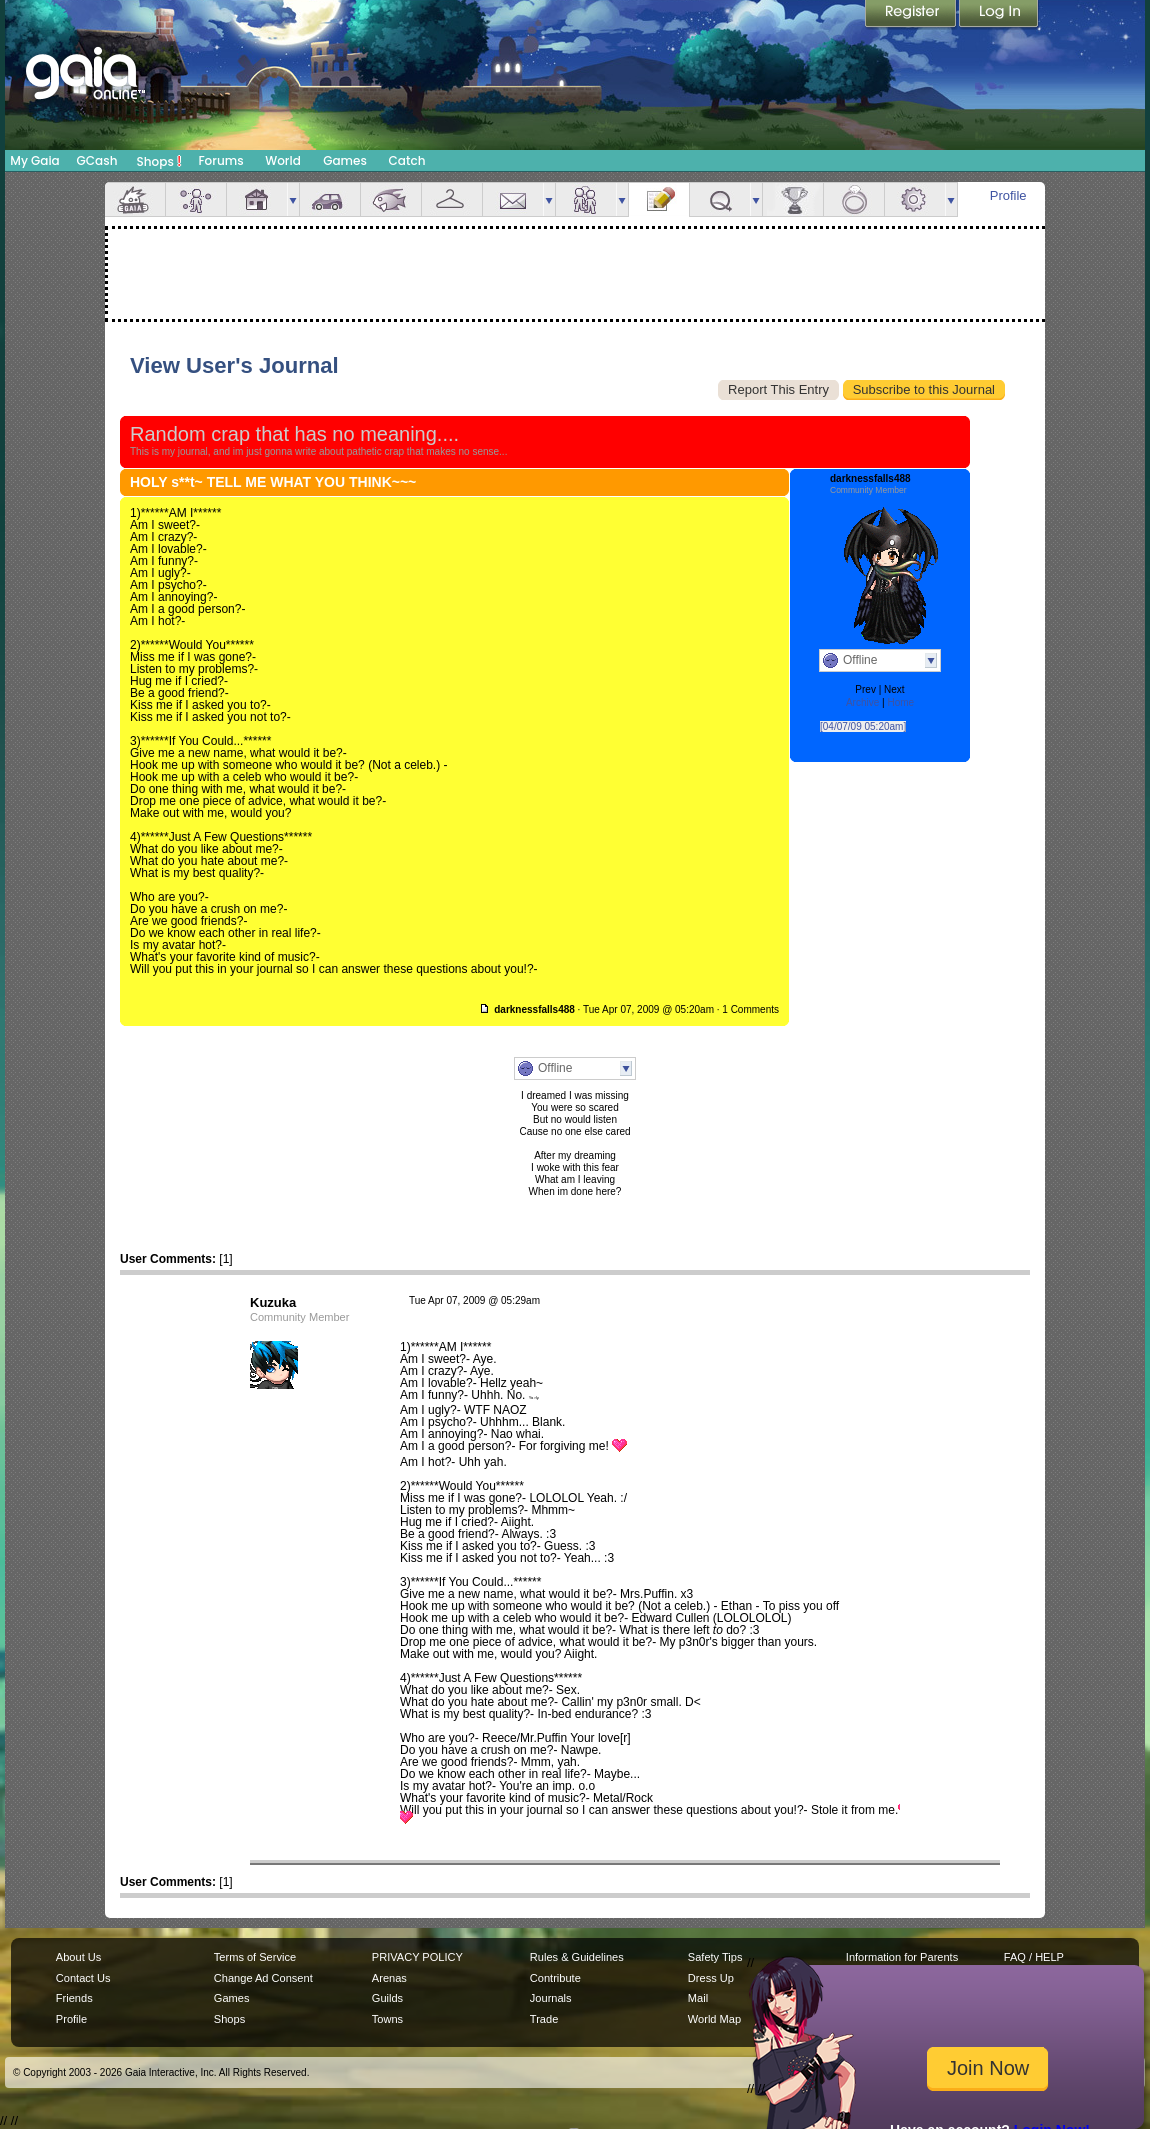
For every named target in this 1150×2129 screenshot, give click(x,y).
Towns (387, 2019)
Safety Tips (715, 1957)
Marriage (854, 199)
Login (999, 15)
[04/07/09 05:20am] (863, 726)
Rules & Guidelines (577, 1957)
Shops (159, 161)
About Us (78, 1957)
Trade (544, 2019)
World (283, 160)
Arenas (389, 1978)
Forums (220, 160)
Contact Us (83, 1978)
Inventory (452, 199)
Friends (586, 199)
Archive (862, 702)
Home (900, 702)
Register (912, 15)
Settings (915, 199)
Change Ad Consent (263, 1978)
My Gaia (34, 160)
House (257, 199)
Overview (135, 199)
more (293, 199)
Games (345, 160)
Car (330, 199)
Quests (720, 199)
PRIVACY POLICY (417, 1957)
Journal (659, 199)
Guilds (387, 1998)
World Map (714, 2019)
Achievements (793, 199)
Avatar (196, 199)
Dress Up (711, 1978)
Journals (551, 1998)
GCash (97, 160)
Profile (1008, 195)
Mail (513, 199)
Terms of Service (255, 1957)
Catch (407, 160)
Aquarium (391, 199)
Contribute (555, 1978)
